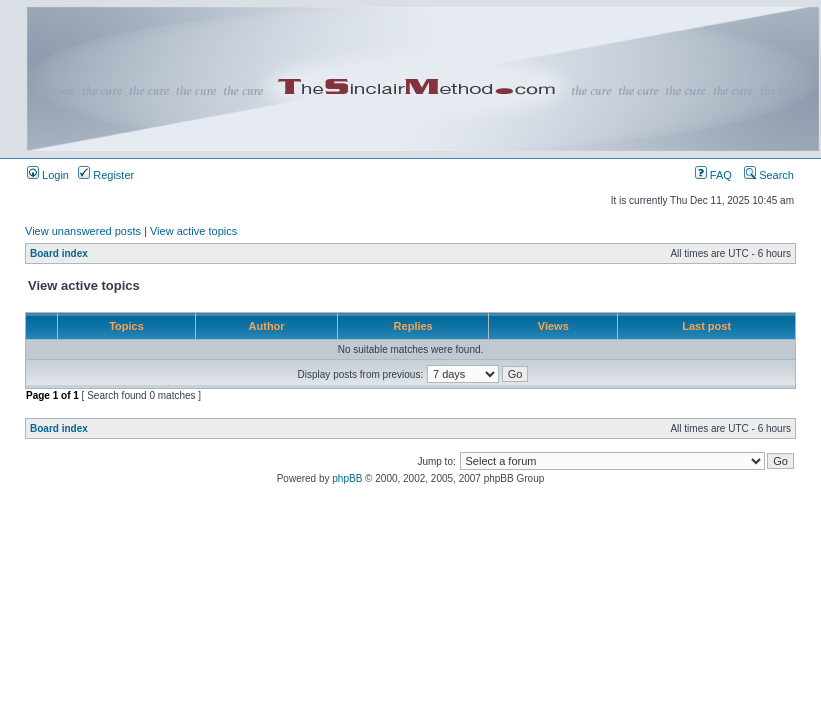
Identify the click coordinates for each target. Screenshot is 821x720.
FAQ (713, 175)
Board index (59, 253)
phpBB (347, 478)
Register (106, 175)
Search (769, 175)
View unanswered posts (83, 231)
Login (48, 175)
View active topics (193, 231)
